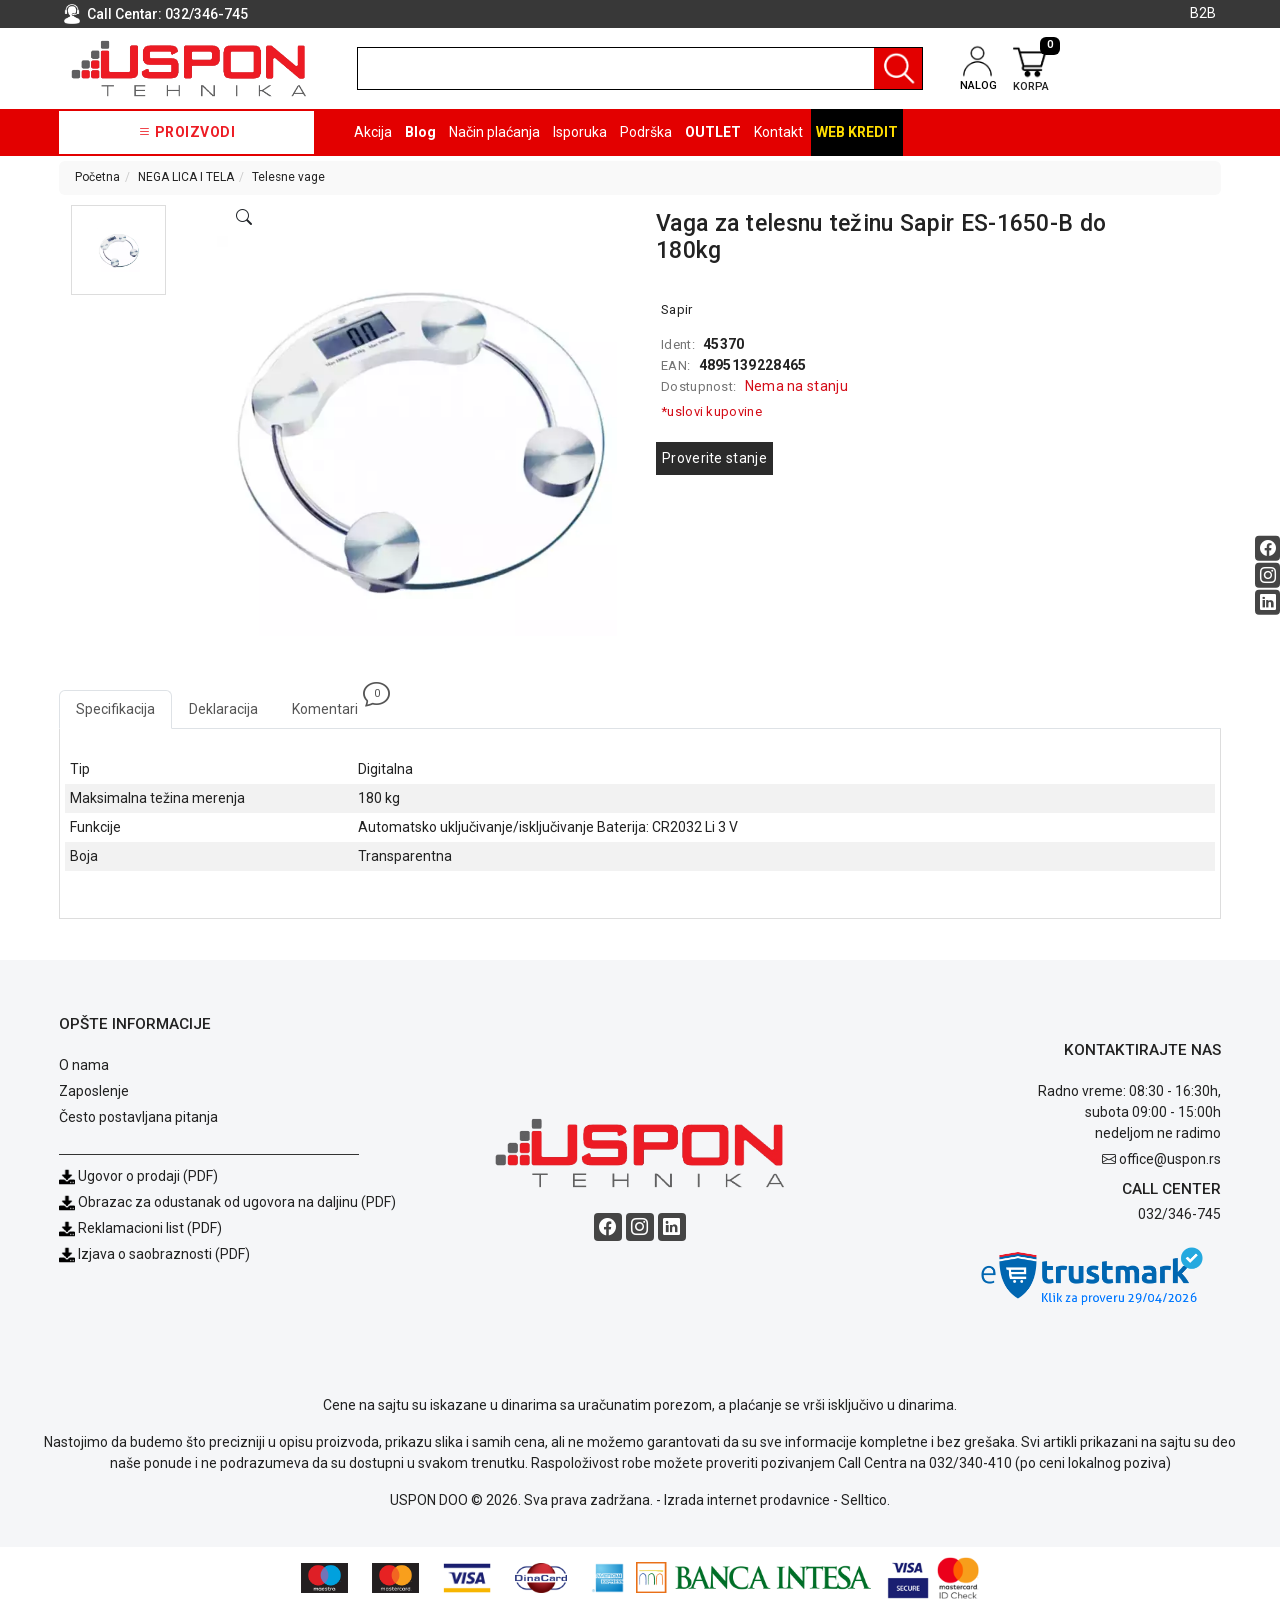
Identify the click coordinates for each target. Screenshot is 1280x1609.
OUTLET (713, 132)
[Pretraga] (898, 68)
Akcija (373, 132)
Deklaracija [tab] (223, 709)
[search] (640, 68)
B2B (1203, 13)
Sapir (677, 309)
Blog (420, 132)
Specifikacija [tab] (115, 709)
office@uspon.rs (1170, 1159)
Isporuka (580, 132)
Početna (97, 177)
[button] (118, 250)
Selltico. (865, 1500)
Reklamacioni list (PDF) (140, 1228)
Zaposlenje (94, 1091)
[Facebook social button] (1267, 548)
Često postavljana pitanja (138, 1117)
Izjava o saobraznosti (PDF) (164, 1254)
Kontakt (778, 132)
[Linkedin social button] (1267, 602)
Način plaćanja (494, 132)
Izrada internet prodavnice (747, 1500)
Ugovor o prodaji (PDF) (138, 1176)
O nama (84, 1065)
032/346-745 (206, 14)
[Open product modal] (244, 218)
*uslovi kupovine (711, 411)
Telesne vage (288, 177)
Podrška (646, 132)
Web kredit (857, 132)
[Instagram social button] (1267, 575)
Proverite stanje (714, 458)
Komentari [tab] (333, 703)
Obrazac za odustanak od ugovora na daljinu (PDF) (237, 1202)
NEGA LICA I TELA (186, 177)
